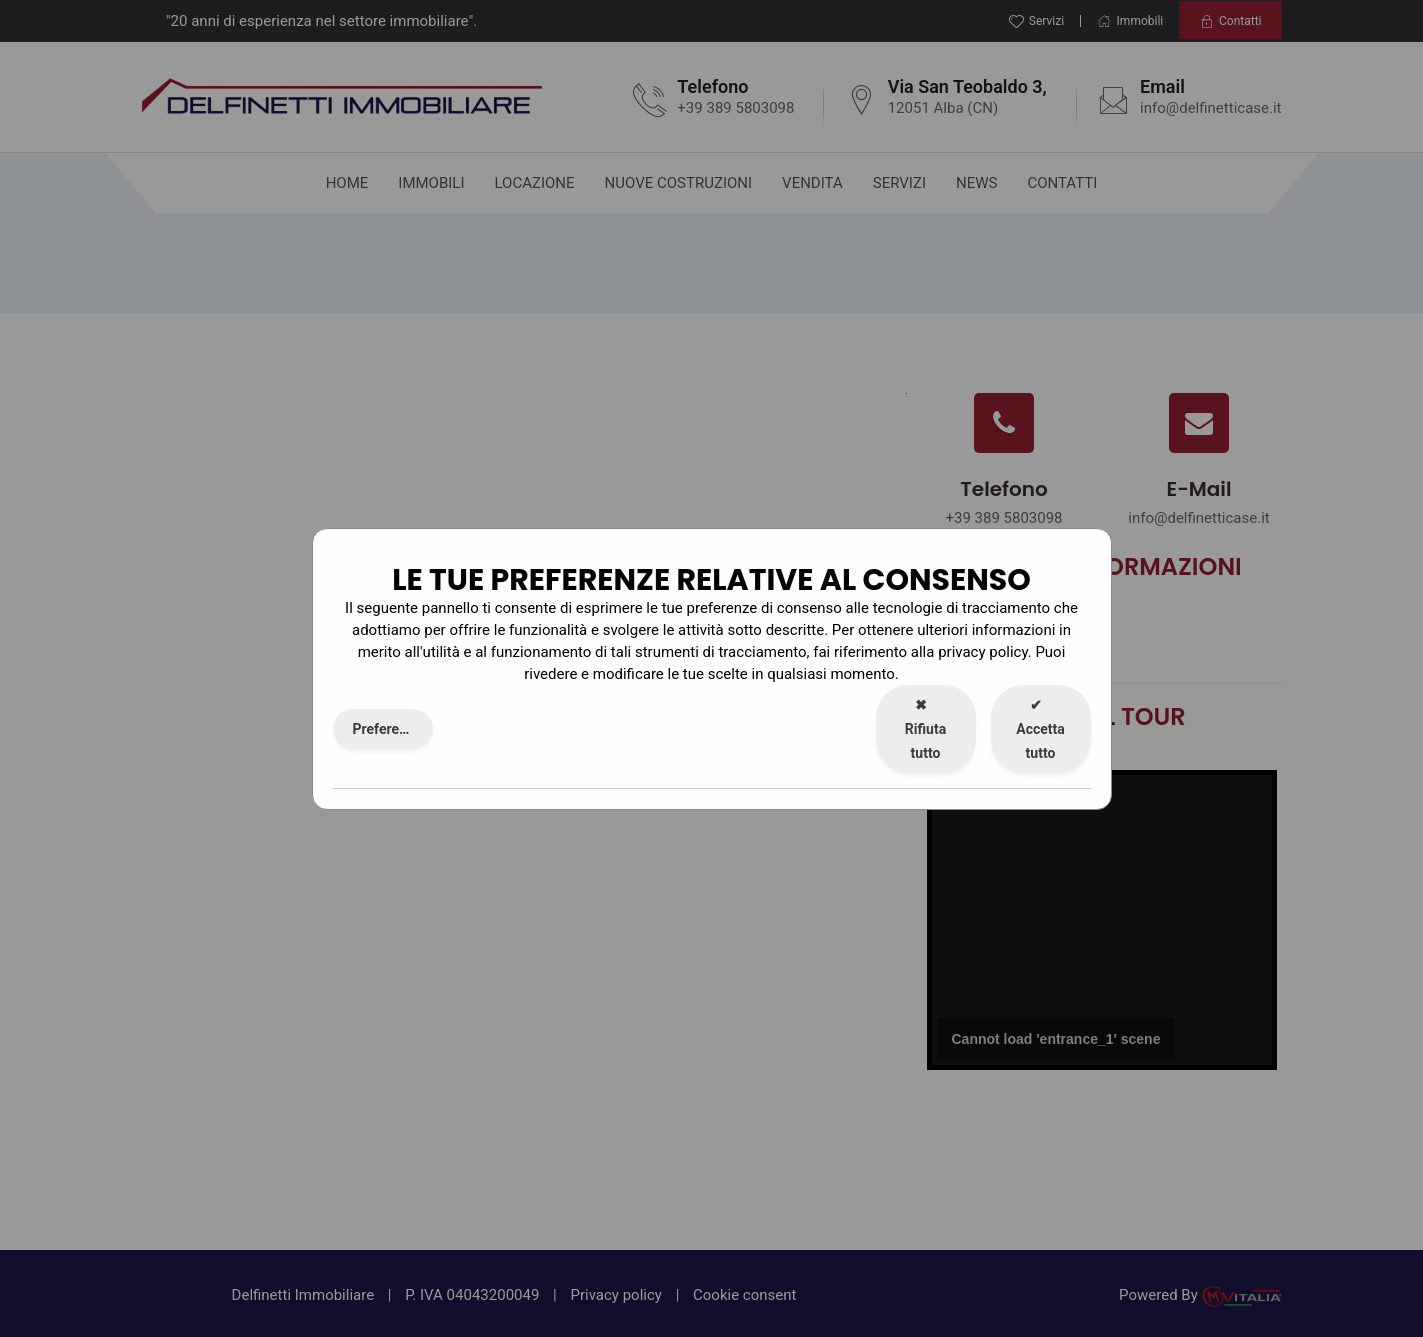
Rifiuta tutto (925, 729)
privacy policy (983, 652)
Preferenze (387, 729)
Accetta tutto (1040, 729)
